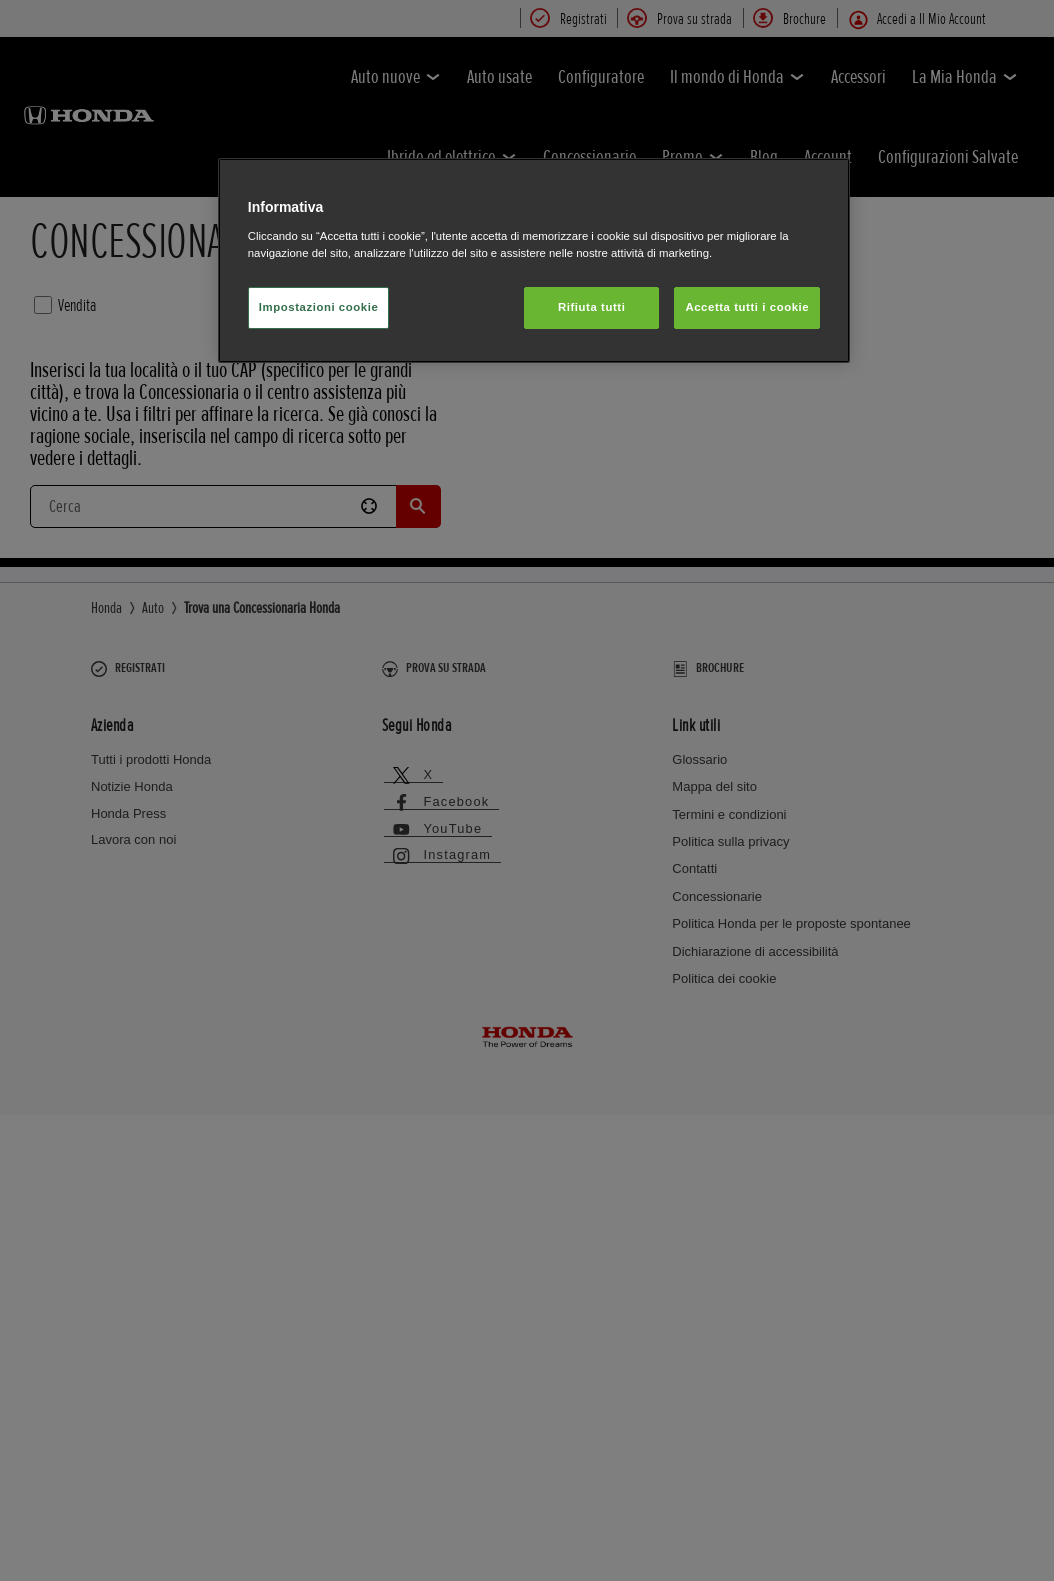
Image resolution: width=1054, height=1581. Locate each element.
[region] (534, 260)
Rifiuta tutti (591, 307)
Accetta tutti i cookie (747, 307)
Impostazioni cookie (319, 307)
